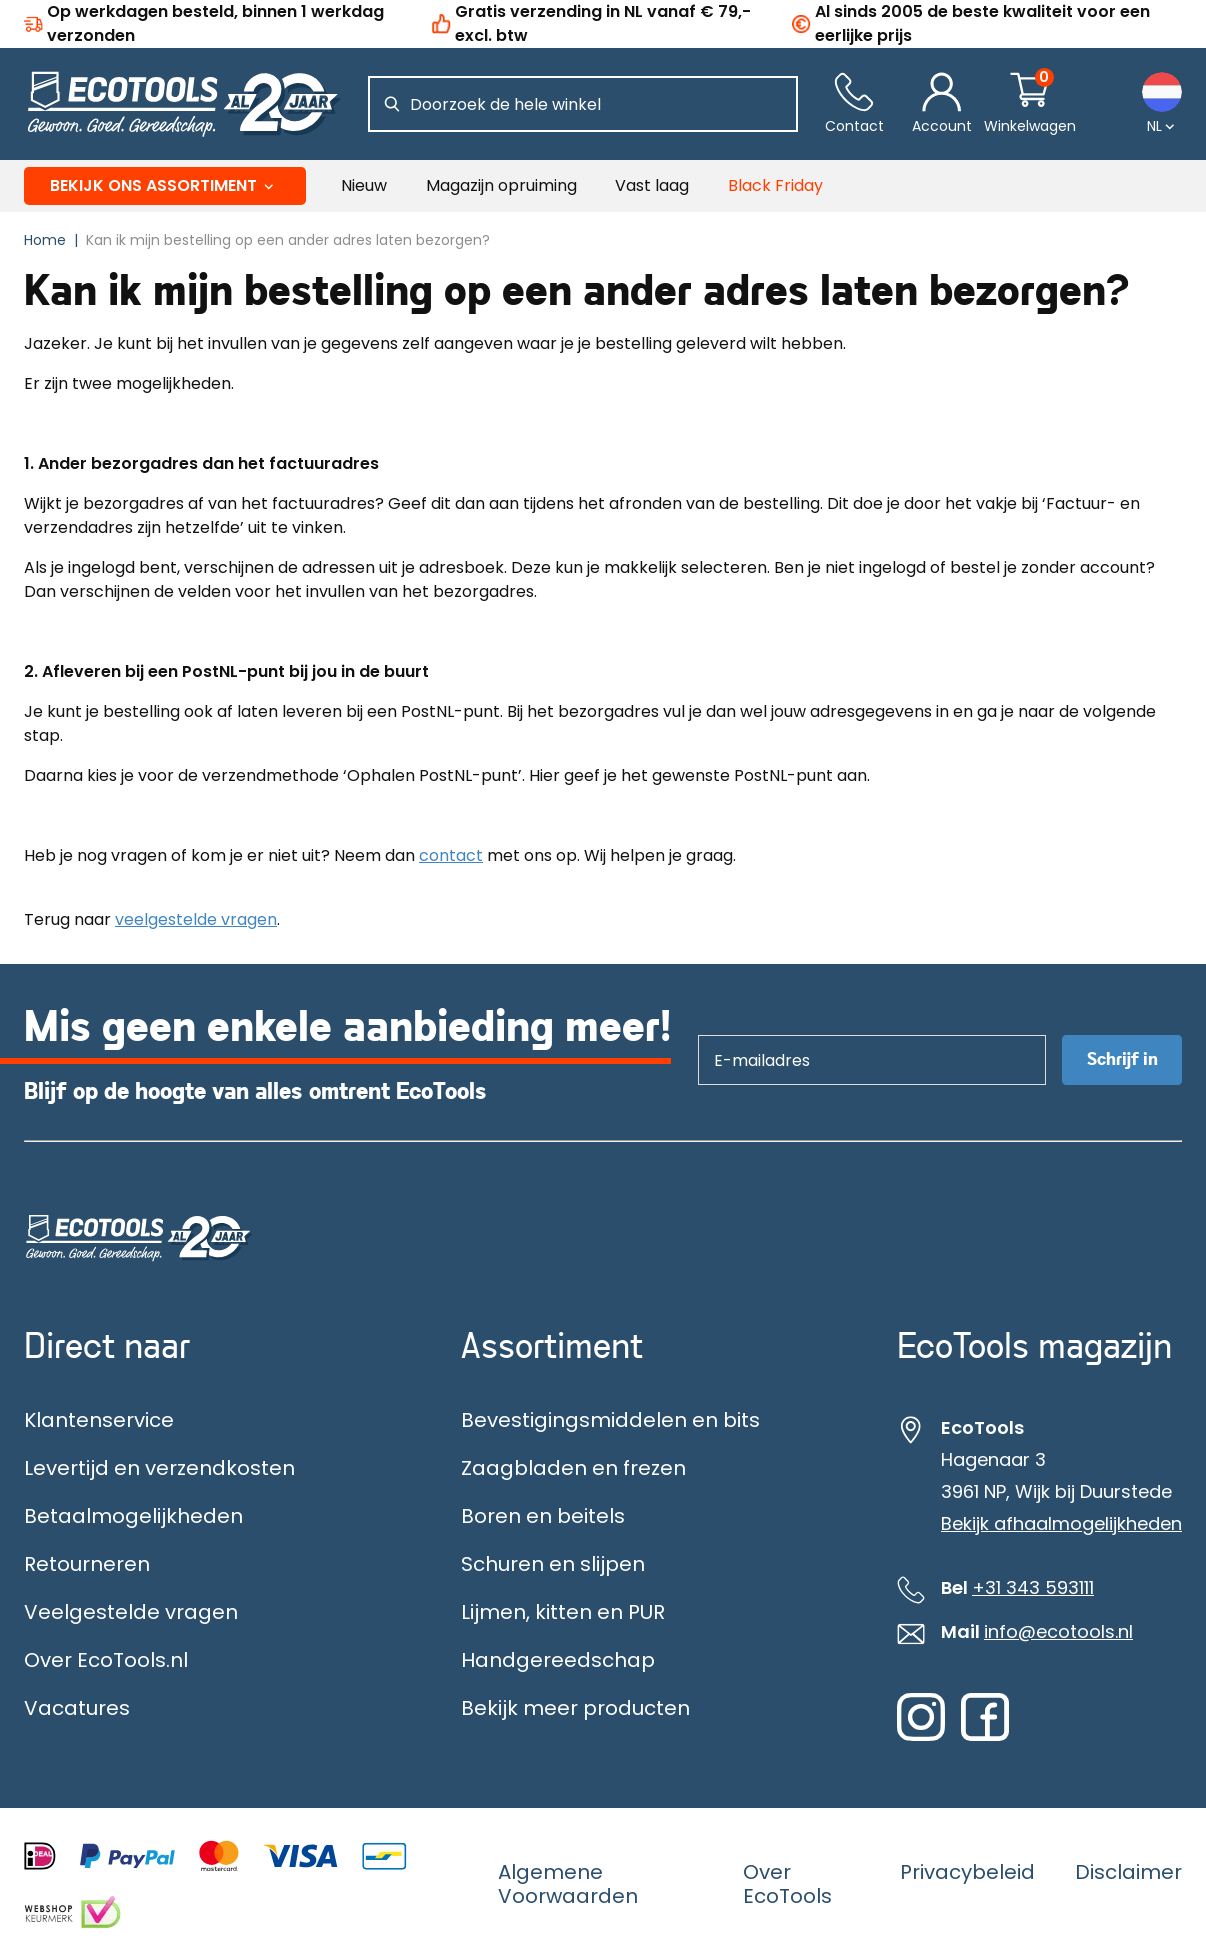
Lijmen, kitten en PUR (563, 1612)
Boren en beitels (543, 1516)
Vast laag (652, 185)
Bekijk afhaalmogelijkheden (1061, 1524)
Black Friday (775, 185)
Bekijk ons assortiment (165, 185)
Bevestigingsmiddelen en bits (610, 1420)
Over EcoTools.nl (106, 1660)
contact (451, 855)
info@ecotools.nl (1058, 1632)
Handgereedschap (558, 1660)
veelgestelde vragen (196, 919)
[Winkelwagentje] (1030, 104)
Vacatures (77, 1708)
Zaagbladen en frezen (573, 1468)
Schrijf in (1122, 1060)
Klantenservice (99, 1420)
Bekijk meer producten (575, 1708)
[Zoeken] (392, 104)
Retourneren (87, 1564)
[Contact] (854, 104)
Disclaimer (1128, 1872)
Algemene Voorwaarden (568, 1884)
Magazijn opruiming (501, 185)
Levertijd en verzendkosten (159, 1468)
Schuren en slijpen (553, 1564)
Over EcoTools (787, 1884)
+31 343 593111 (1033, 1588)
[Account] (942, 104)
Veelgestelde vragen (131, 1612)
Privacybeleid (967, 1872)
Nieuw (364, 185)
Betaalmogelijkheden (133, 1516)
